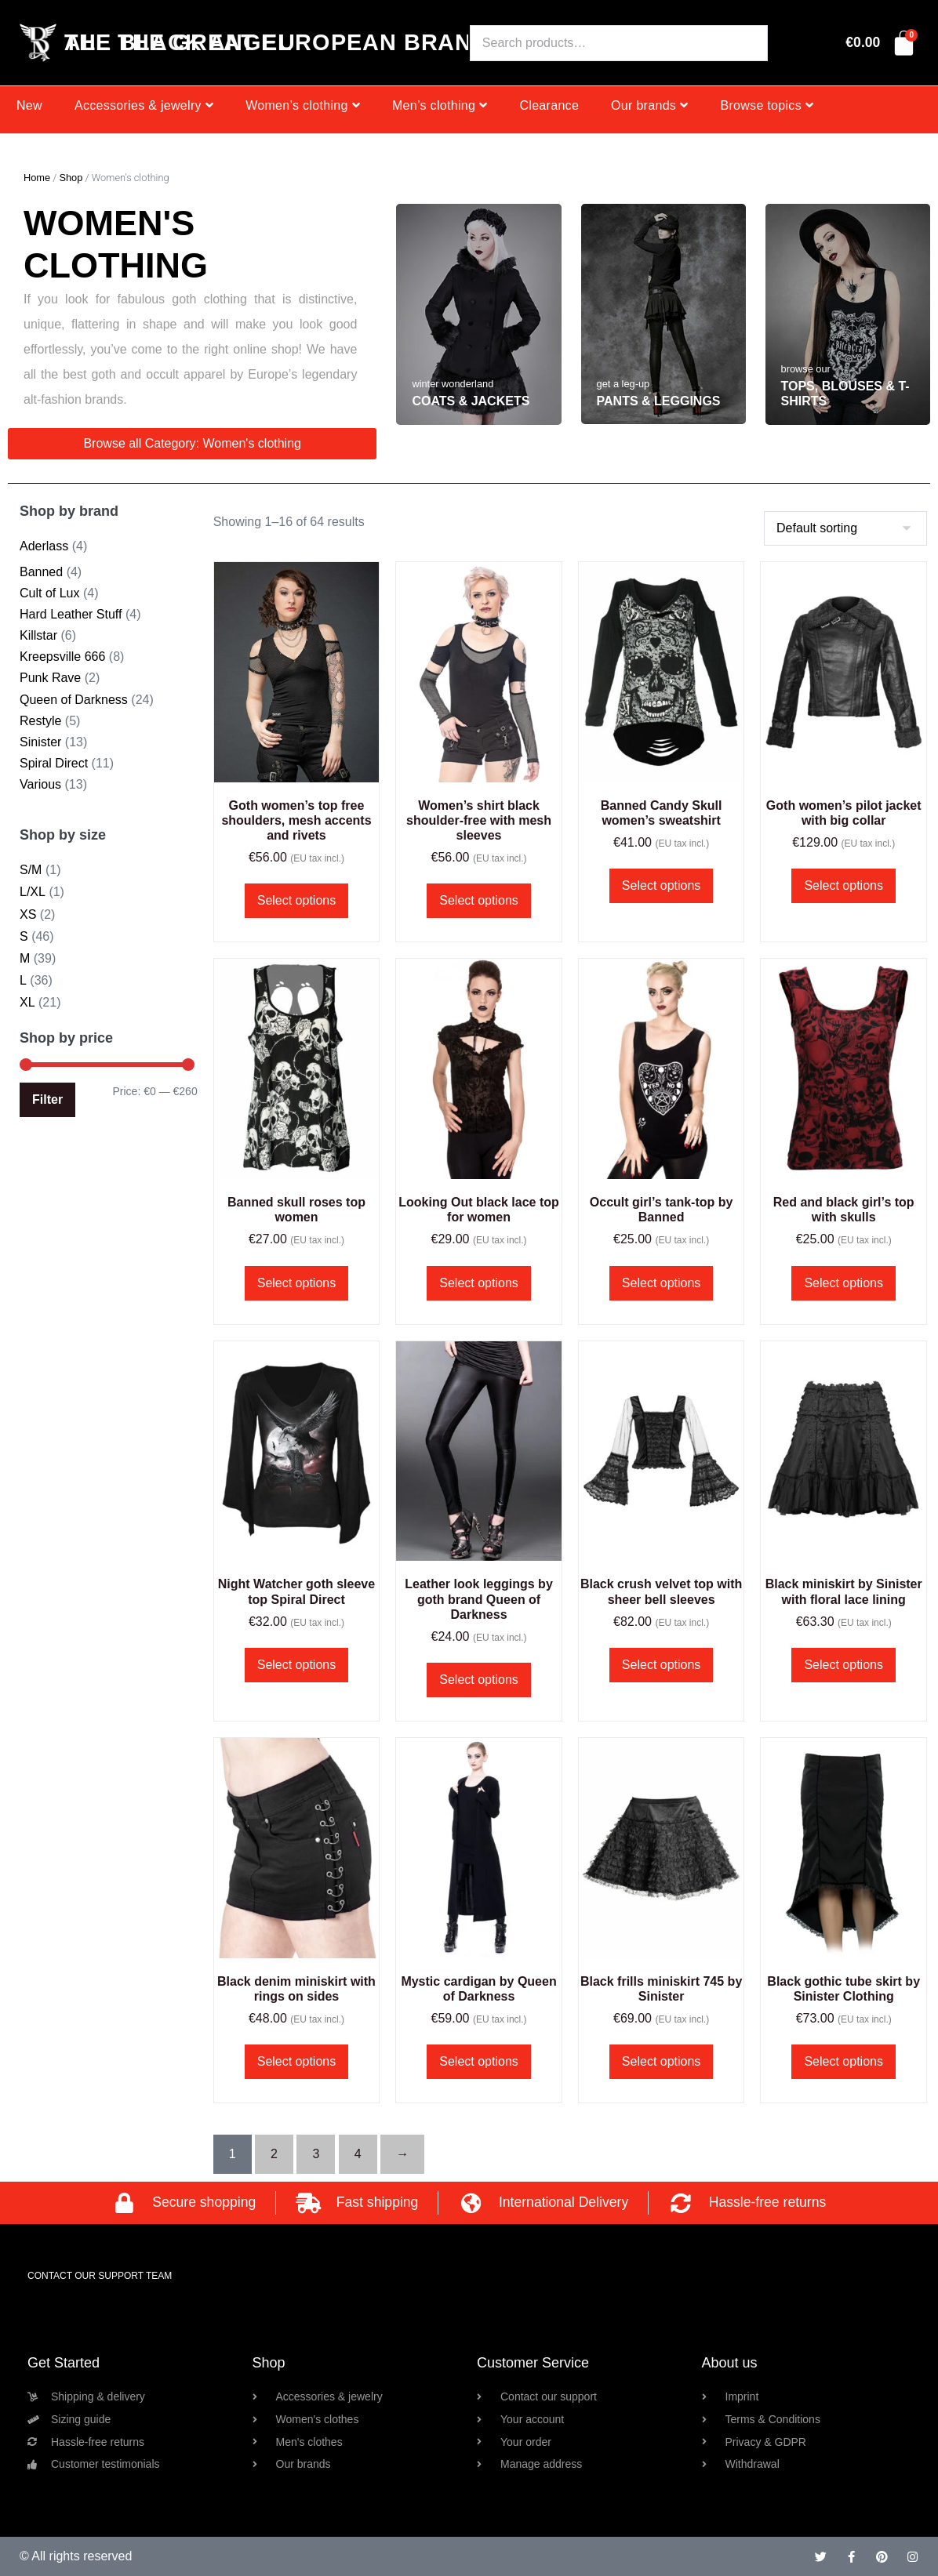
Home (37, 177)
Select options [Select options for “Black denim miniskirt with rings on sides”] (296, 2061)
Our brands (649, 105)
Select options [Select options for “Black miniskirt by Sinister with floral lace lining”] (843, 1664)
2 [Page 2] (274, 2154)
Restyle (40, 720)
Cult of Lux (49, 593)
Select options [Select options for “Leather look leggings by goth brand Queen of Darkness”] (478, 1679)
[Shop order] (845, 528)
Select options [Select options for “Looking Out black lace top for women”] (478, 1283)
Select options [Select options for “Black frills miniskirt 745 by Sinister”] (661, 2061)
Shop (70, 177)
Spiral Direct (54, 763)
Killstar (38, 635)
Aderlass (44, 546)
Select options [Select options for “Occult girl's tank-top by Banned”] (661, 1283)
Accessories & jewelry (144, 105)
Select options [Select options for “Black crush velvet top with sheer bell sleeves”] (661, 1664)
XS (28, 914)
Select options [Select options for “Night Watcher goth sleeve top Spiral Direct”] (296, 1664)
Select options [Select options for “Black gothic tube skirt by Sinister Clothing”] (843, 2061)
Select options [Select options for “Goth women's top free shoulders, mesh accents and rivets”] (296, 900)
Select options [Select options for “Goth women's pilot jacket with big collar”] (843, 885)
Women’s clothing (302, 105)
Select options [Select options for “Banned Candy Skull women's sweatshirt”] (661, 885)
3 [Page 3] (315, 2154)
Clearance (549, 105)
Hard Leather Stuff (71, 614)
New (29, 105)
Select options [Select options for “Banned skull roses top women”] (296, 1283)
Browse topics (766, 105)
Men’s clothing (440, 105)
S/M (31, 869)
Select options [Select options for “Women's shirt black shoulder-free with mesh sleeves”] (478, 900)
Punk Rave (50, 677)
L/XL (32, 891)
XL (27, 1002)
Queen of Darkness (74, 699)
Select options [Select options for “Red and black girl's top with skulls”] (843, 1283)
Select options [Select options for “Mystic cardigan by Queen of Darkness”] (478, 2061)
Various (40, 784)
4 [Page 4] (358, 2154)
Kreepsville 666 (62, 656)
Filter (47, 1099)
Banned (41, 572)
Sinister (40, 742)
